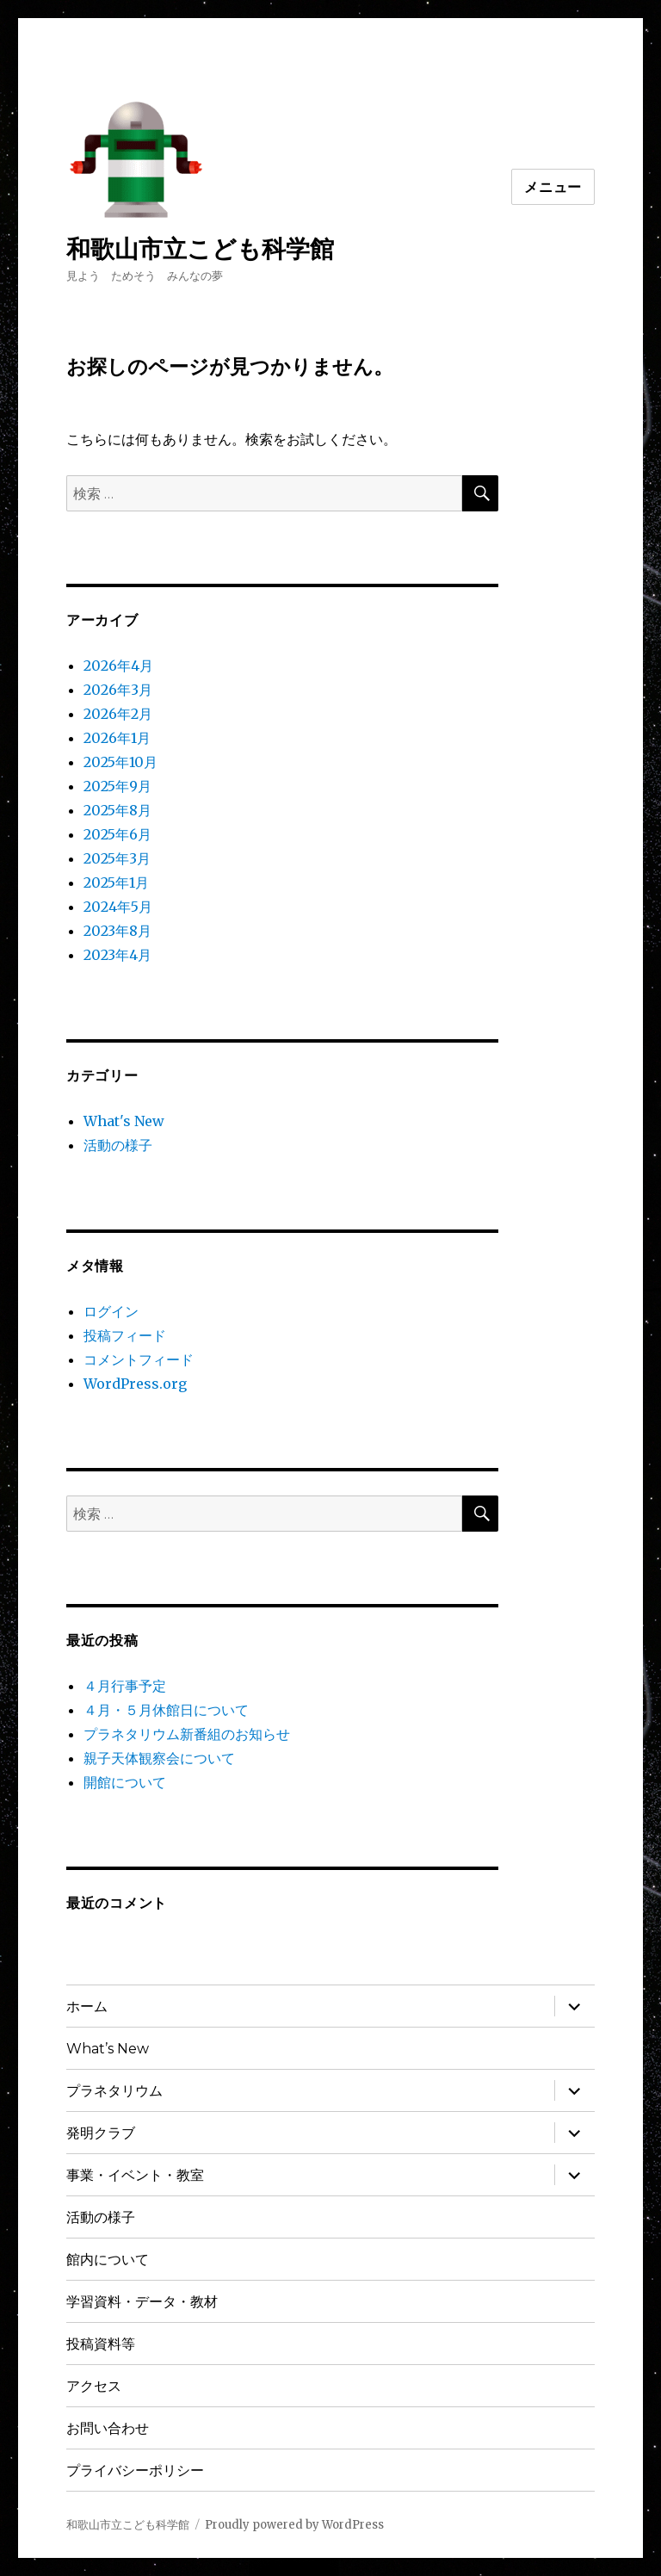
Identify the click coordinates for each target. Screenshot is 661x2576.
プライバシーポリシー (135, 2470)
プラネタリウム (114, 2091)
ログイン (111, 1311)
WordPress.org (135, 1383)
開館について (124, 1782)
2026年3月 (117, 689)
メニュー (553, 187)
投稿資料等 (100, 2344)
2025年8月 (117, 810)
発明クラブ (100, 2133)
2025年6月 (117, 834)
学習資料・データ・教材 (142, 2302)
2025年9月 (117, 786)
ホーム (87, 2006)
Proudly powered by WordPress (294, 2524)
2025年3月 (117, 858)
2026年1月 (117, 737)
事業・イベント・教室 (135, 2175)
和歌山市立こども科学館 (200, 248)
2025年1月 (116, 882)
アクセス (93, 2386)
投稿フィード (124, 1335)
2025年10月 (120, 762)
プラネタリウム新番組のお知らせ (186, 1734)
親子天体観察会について (166, 1758)
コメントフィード (138, 1359)
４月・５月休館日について (166, 1709)
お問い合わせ (107, 2428)
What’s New (107, 2048)
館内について (107, 2259)
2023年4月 (117, 954)
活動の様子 (117, 1145)
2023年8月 (117, 930)
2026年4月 (118, 665)
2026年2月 (117, 713)
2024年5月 (117, 906)
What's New (123, 1121)
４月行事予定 (124, 1685)
